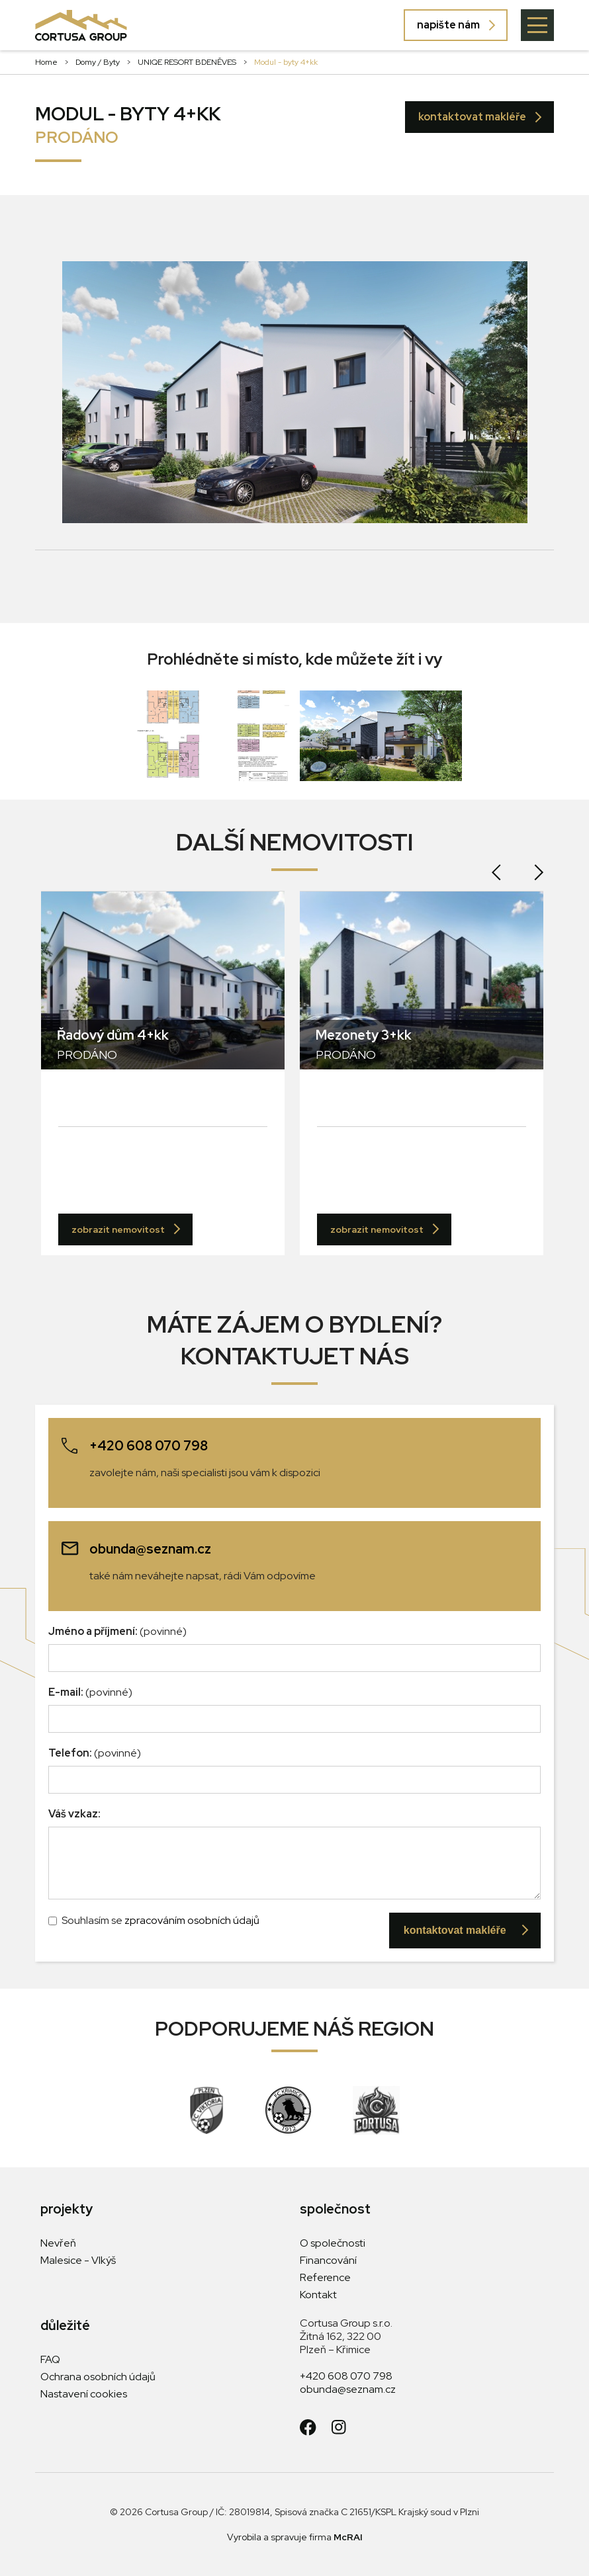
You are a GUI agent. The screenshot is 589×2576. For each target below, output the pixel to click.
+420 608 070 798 (346, 2376)
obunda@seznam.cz (348, 2389)
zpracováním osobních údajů (191, 1920)
